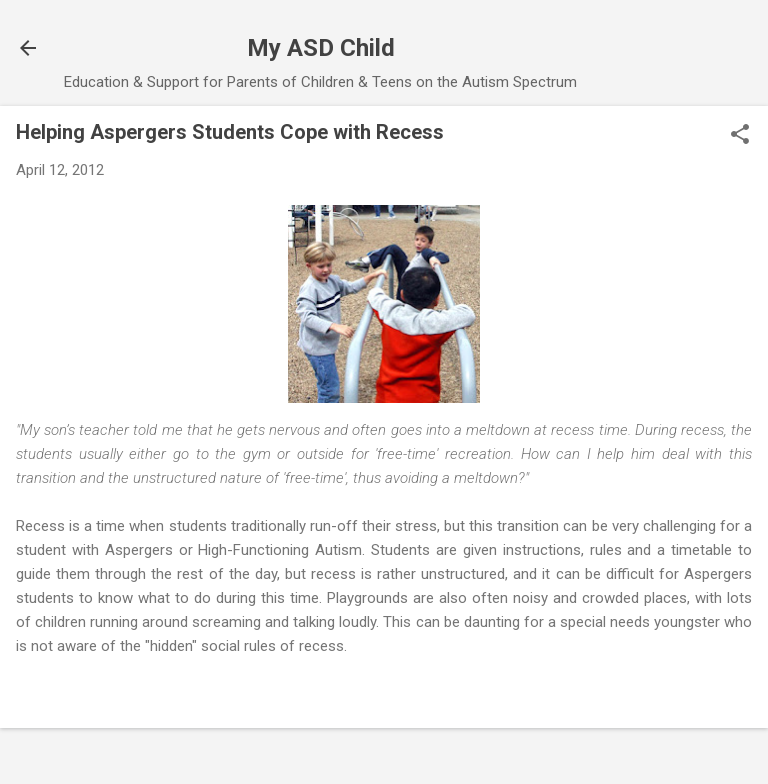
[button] (740, 136)
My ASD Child (321, 48)
